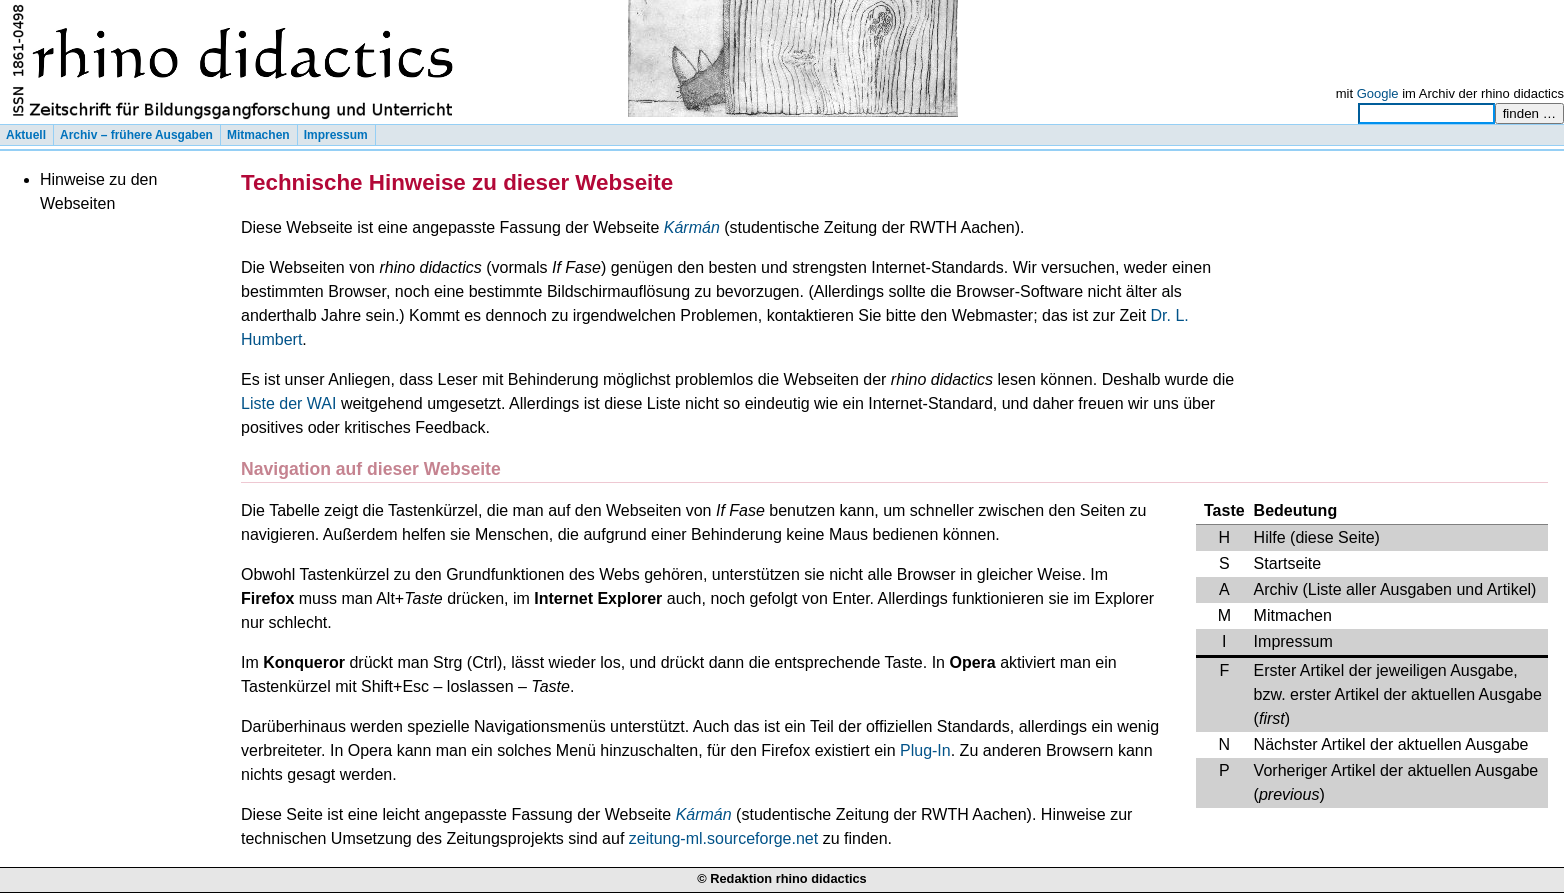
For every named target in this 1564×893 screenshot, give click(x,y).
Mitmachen (258, 135)
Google (1378, 93)
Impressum (336, 135)
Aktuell (26, 135)
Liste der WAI (288, 403)
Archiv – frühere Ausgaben (136, 135)
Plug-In (925, 750)
